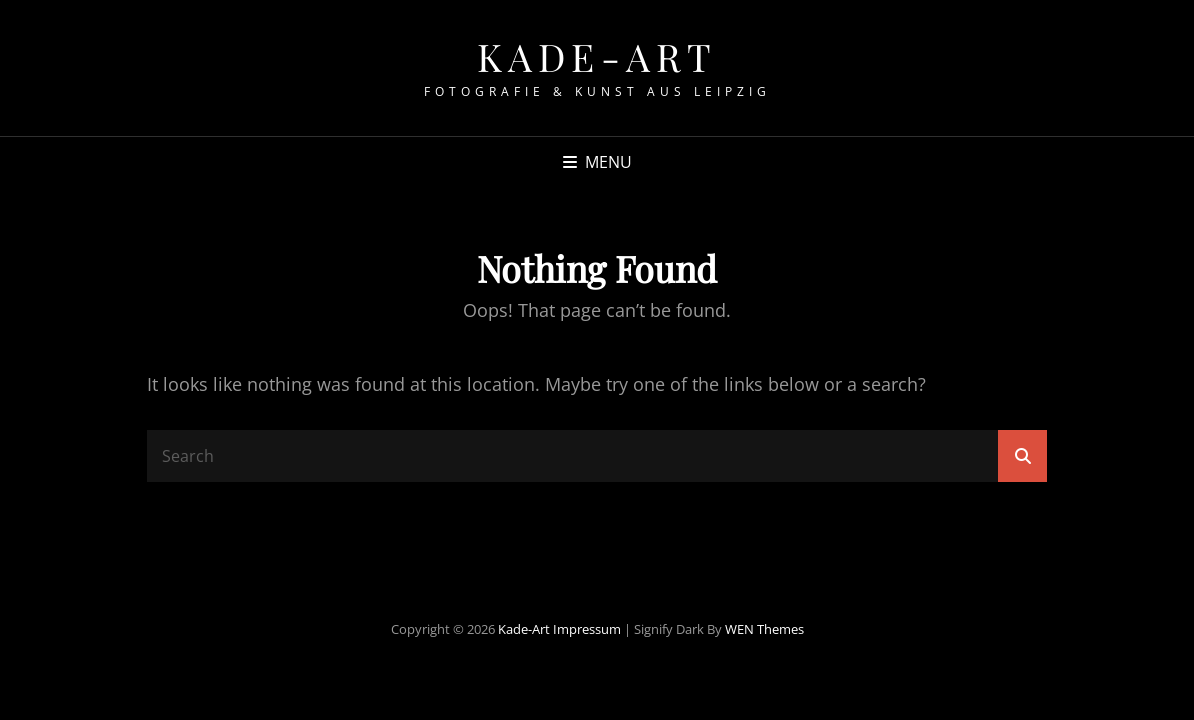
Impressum (587, 629)
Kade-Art (597, 56)
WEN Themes (764, 629)
